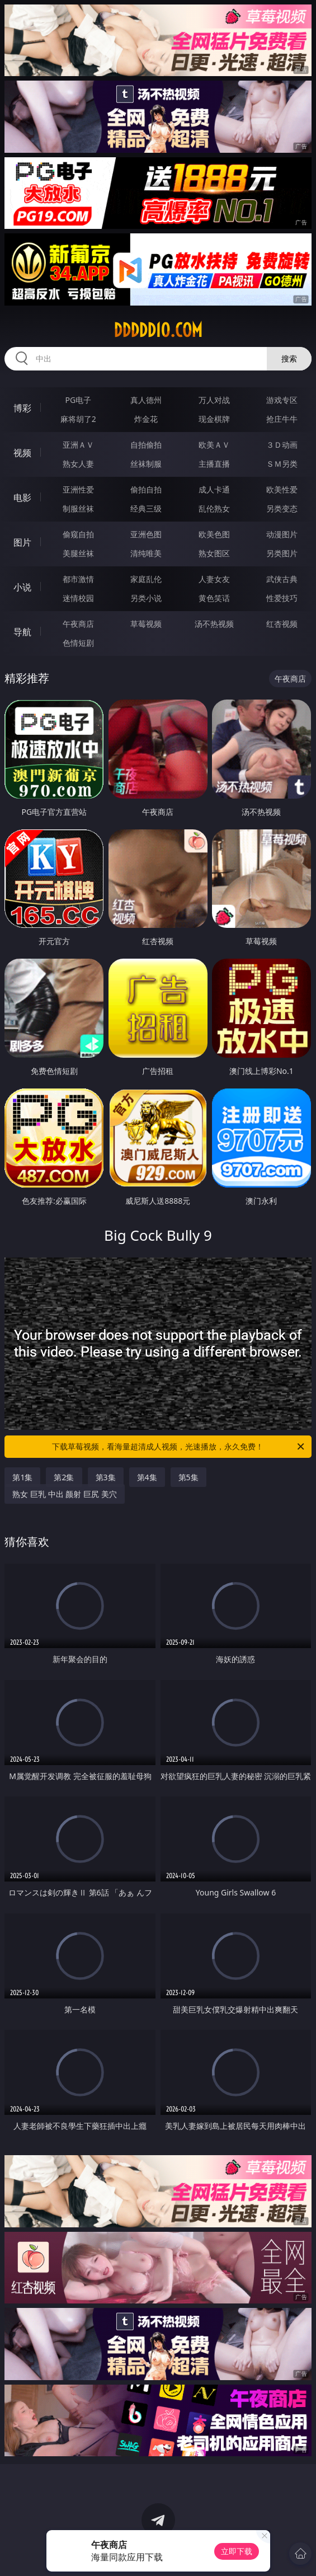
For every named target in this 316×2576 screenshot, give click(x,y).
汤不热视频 (214, 623)
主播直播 (214, 463)
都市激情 (78, 579)
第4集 (147, 1477)
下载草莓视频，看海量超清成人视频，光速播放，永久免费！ (178, 1446)
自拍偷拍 (146, 444)
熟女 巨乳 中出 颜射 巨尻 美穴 (64, 1494)
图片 (22, 542)
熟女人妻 (78, 463)
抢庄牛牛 (282, 419)
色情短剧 (78, 642)
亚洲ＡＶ (78, 444)
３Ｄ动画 (282, 444)
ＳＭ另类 (282, 463)
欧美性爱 (282, 489)
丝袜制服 (146, 463)
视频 (22, 453)
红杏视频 (282, 623)
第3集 (106, 1477)
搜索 (289, 358)
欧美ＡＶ (214, 444)
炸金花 (146, 419)
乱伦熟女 (214, 508)
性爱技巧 (282, 598)
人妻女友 (214, 579)
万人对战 (214, 400)
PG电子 (78, 400)
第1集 (22, 1477)
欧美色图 (214, 534)
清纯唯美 (146, 553)
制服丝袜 (78, 508)
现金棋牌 (214, 419)
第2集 (64, 1477)
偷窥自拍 (78, 534)
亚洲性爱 (78, 489)
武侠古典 (282, 579)
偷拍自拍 (146, 489)
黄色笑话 (214, 598)
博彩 (22, 408)
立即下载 (236, 2551)
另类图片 (282, 553)
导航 (22, 632)
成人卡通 (214, 489)
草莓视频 (146, 623)
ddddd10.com (158, 330)
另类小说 (146, 598)
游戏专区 (282, 400)
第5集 (188, 1477)
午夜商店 (78, 623)
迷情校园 (78, 598)
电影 (22, 497)
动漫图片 (282, 534)
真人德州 (146, 400)
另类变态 (282, 508)
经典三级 (146, 508)
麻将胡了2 (78, 419)
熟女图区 (214, 553)
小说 (22, 587)
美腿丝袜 (78, 553)
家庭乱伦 (146, 579)
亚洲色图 (146, 534)
